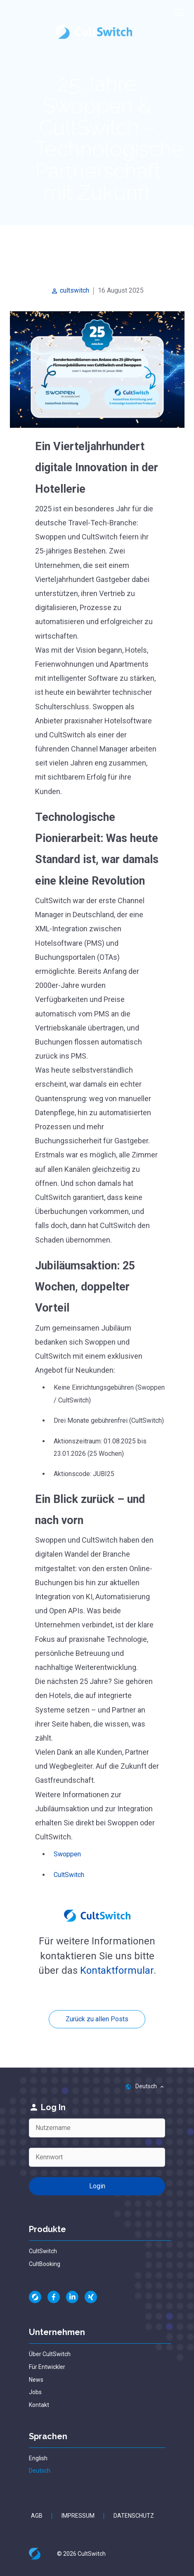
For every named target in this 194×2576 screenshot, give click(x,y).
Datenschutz (134, 2515)
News (36, 2379)
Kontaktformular (117, 1970)
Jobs (35, 2392)
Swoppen (67, 1854)
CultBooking (44, 2264)
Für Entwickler (47, 2367)
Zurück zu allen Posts (97, 2019)
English (38, 2458)
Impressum (78, 2515)
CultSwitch (69, 1875)
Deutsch (39, 2470)
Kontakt (39, 2405)
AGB (37, 2515)
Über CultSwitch (50, 2354)
